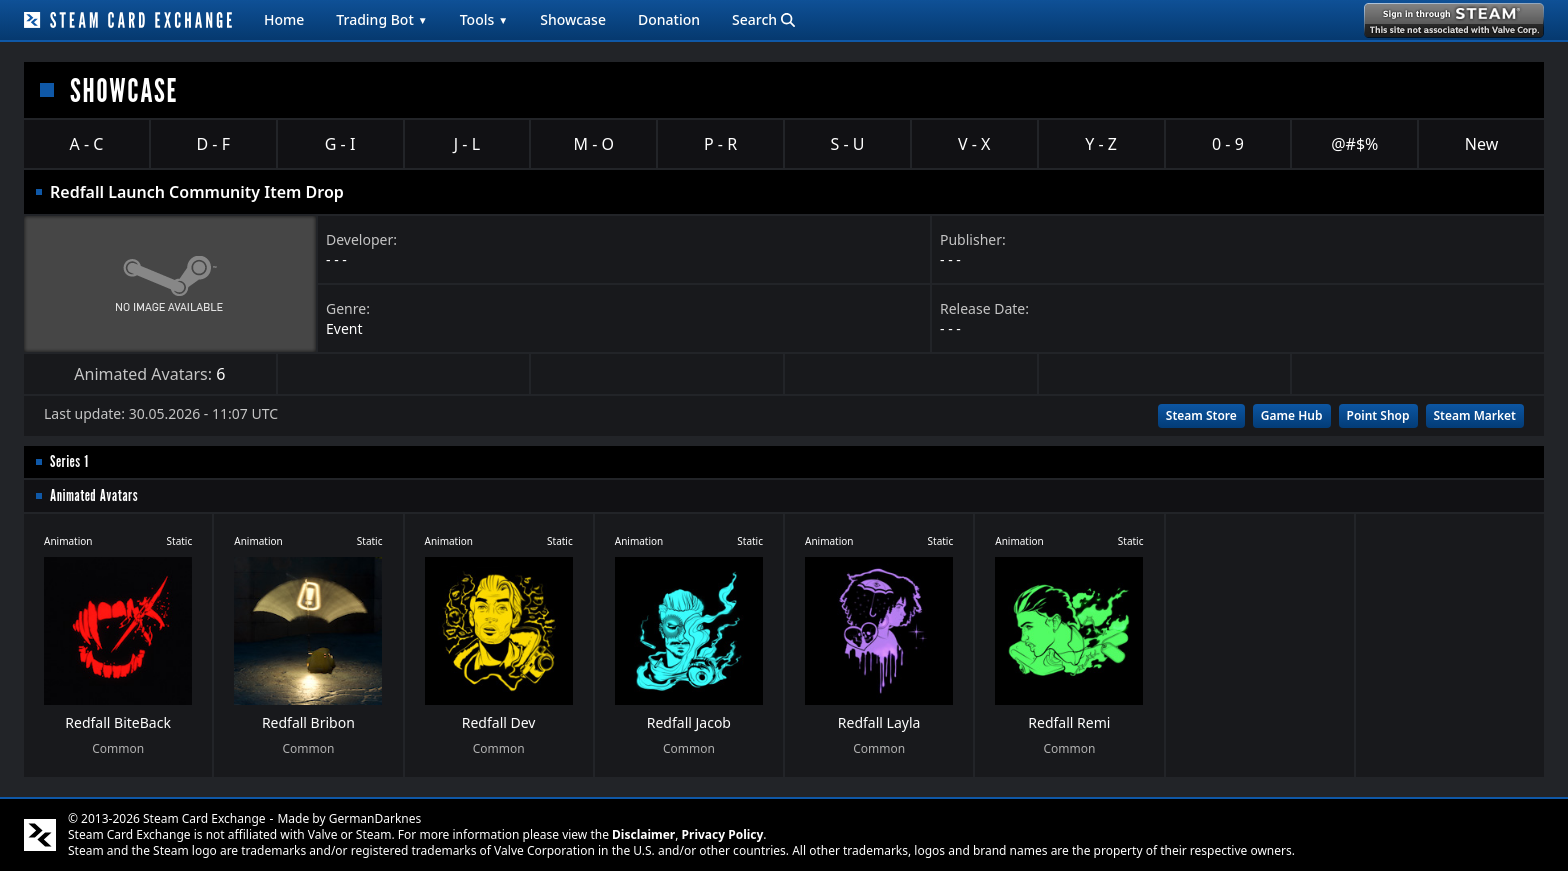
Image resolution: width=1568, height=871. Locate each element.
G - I (340, 144)
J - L (467, 144)
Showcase (573, 19)
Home (284, 19)
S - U (847, 144)
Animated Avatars (94, 495)
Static (180, 541)
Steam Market (1475, 415)
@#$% (1354, 144)
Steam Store (1201, 415)
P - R (720, 144)
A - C (87, 144)
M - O (594, 144)
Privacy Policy (723, 834)
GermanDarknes (375, 818)
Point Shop (1378, 415)
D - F (213, 144)
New (1481, 144)
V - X (974, 144)
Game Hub (1292, 415)
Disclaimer (643, 834)
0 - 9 (1228, 144)
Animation (68, 541)
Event (344, 328)
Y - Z (1101, 144)
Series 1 (69, 461)
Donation (669, 19)
